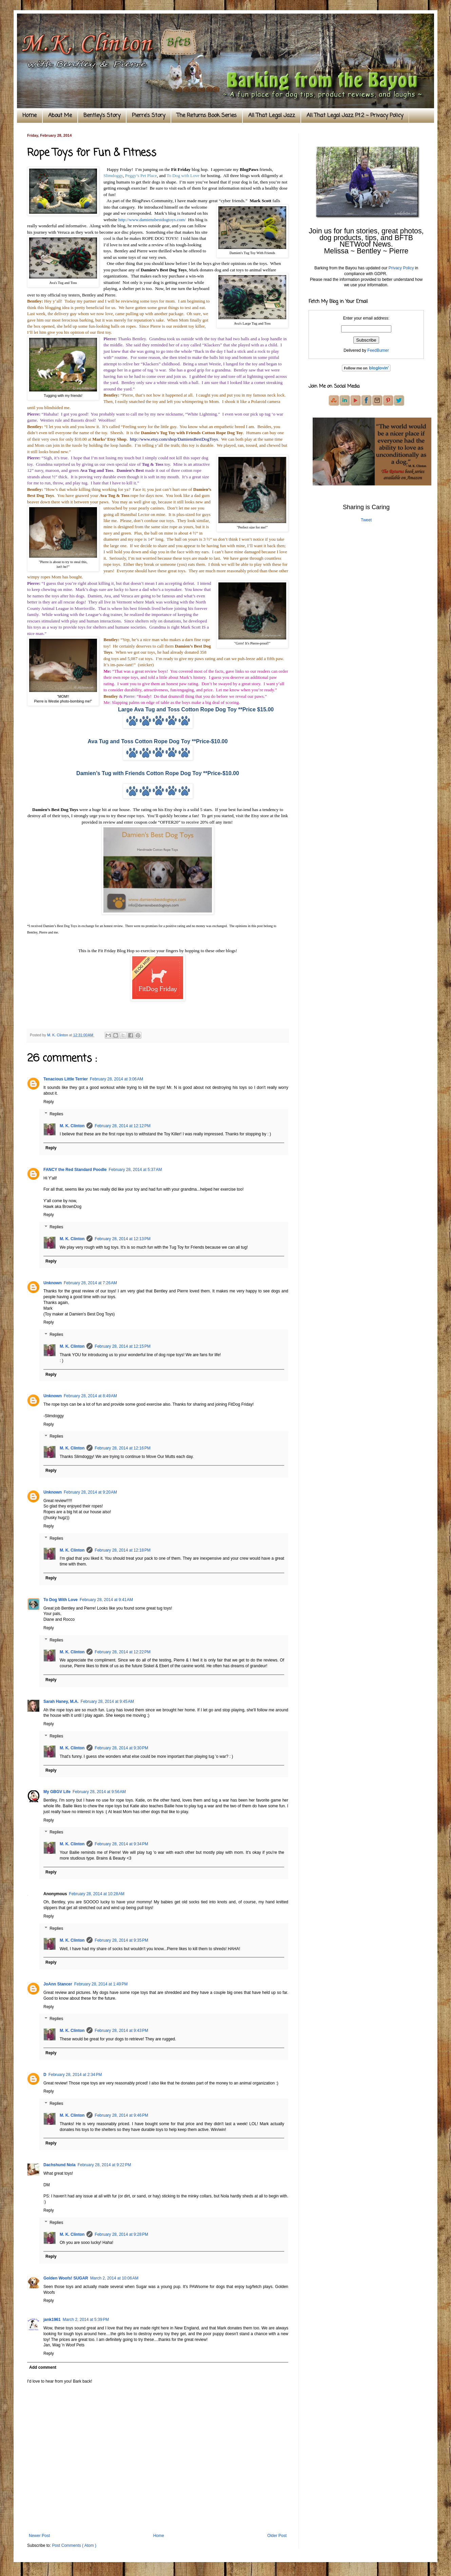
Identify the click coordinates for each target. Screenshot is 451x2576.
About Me (60, 116)
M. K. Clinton (72, 1125)
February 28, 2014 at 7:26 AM (90, 1283)
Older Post (277, 2535)
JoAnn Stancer (57, 1984)
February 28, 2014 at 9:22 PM (104, 2164)
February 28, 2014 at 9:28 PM (121, 2234)
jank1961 (52, 2319)
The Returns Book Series (207, 116)
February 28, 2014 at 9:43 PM (121, 2030)
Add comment (42, 2367)
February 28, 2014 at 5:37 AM (135, 1169)
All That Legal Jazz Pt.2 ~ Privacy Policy (355, 116)
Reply (48, 1101)
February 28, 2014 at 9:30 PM (121, 1748)
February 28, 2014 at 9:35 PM (121, 1940)
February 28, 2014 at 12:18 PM (122, 1550)
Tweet (366, 520)
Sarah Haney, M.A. (61, 1701)
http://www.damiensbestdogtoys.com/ (152, 219)
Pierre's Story (148, 116)
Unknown (52, 1283)
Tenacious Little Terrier (65, 1079)
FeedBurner (378, 350)
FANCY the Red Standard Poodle (74, 1169)
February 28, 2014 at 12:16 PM (122, 1448)
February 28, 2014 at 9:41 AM (106, 1599)
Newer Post (39, 2535)
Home (29, 116)
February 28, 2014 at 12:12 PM (122, 1125)
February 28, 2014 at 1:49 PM (101, 1984)
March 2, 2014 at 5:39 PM (86, 2319)
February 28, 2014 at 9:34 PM (121, 1844)
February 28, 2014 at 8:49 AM (90, 1395)
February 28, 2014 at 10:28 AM (96, 1893)
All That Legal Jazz (271, 116)
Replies (56, 1114)
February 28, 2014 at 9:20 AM (90, 1492)
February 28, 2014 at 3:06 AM (116, 1079)
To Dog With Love (60, 1599)
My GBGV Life (57, 1791)
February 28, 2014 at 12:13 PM (122, 1238)
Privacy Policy (401, 268)
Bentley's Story (101, 116)
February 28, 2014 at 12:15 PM (122, 1346)
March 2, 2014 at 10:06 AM (114, 2278)
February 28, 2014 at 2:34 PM (75, 2074)
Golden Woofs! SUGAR (65, 2278)
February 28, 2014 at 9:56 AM (99, 1791)
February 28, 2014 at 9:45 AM (107, 1701)
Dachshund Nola (59, 2164)
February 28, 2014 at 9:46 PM (121, 2115)
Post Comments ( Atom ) (74, 2545)
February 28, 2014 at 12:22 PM (122, 1652)
